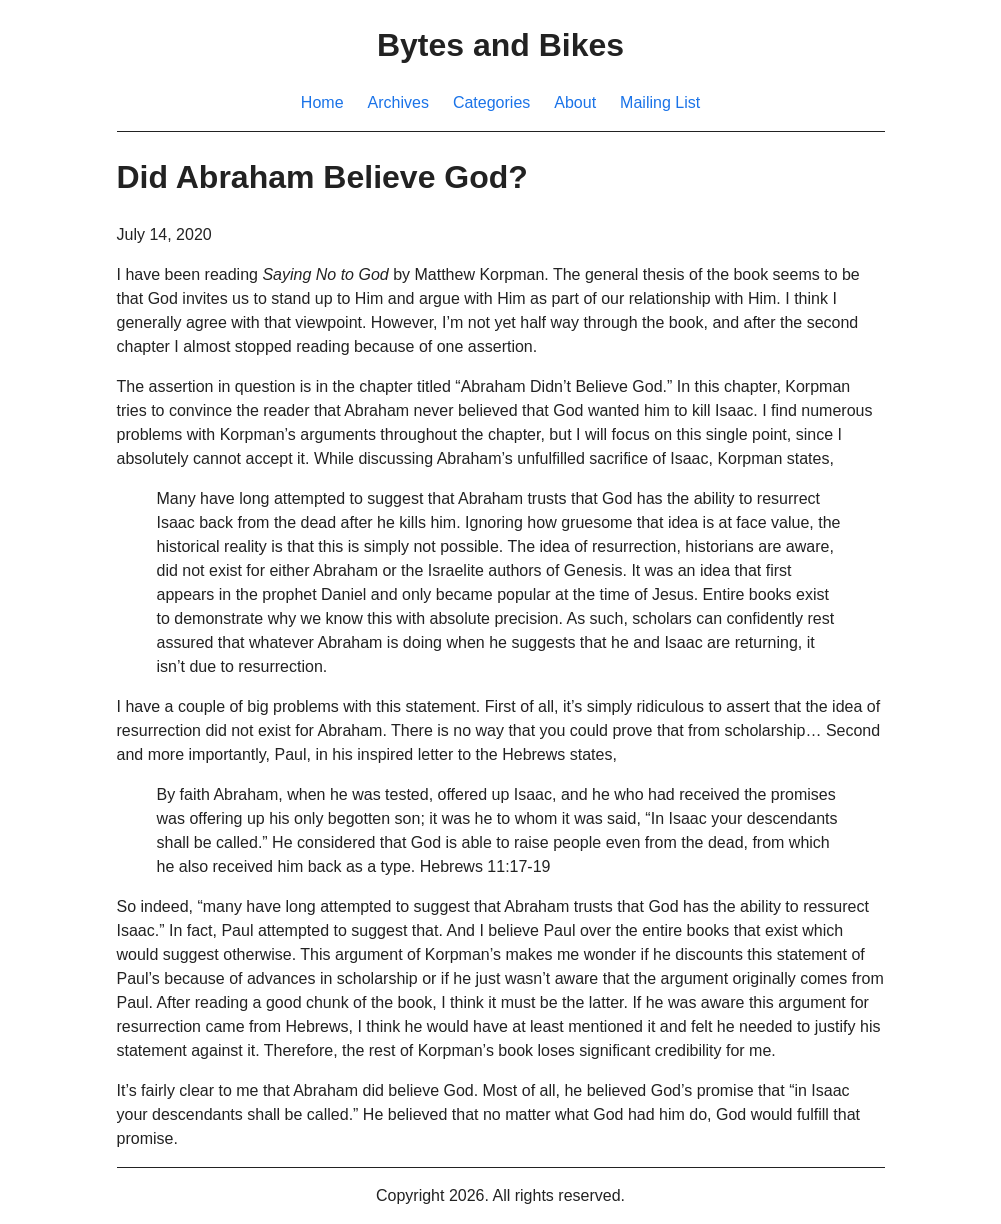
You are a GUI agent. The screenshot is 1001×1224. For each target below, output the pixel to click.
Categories (491, 102)
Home (322, 102)
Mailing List (660, 102)
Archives (398, 102)
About (575, 102)
